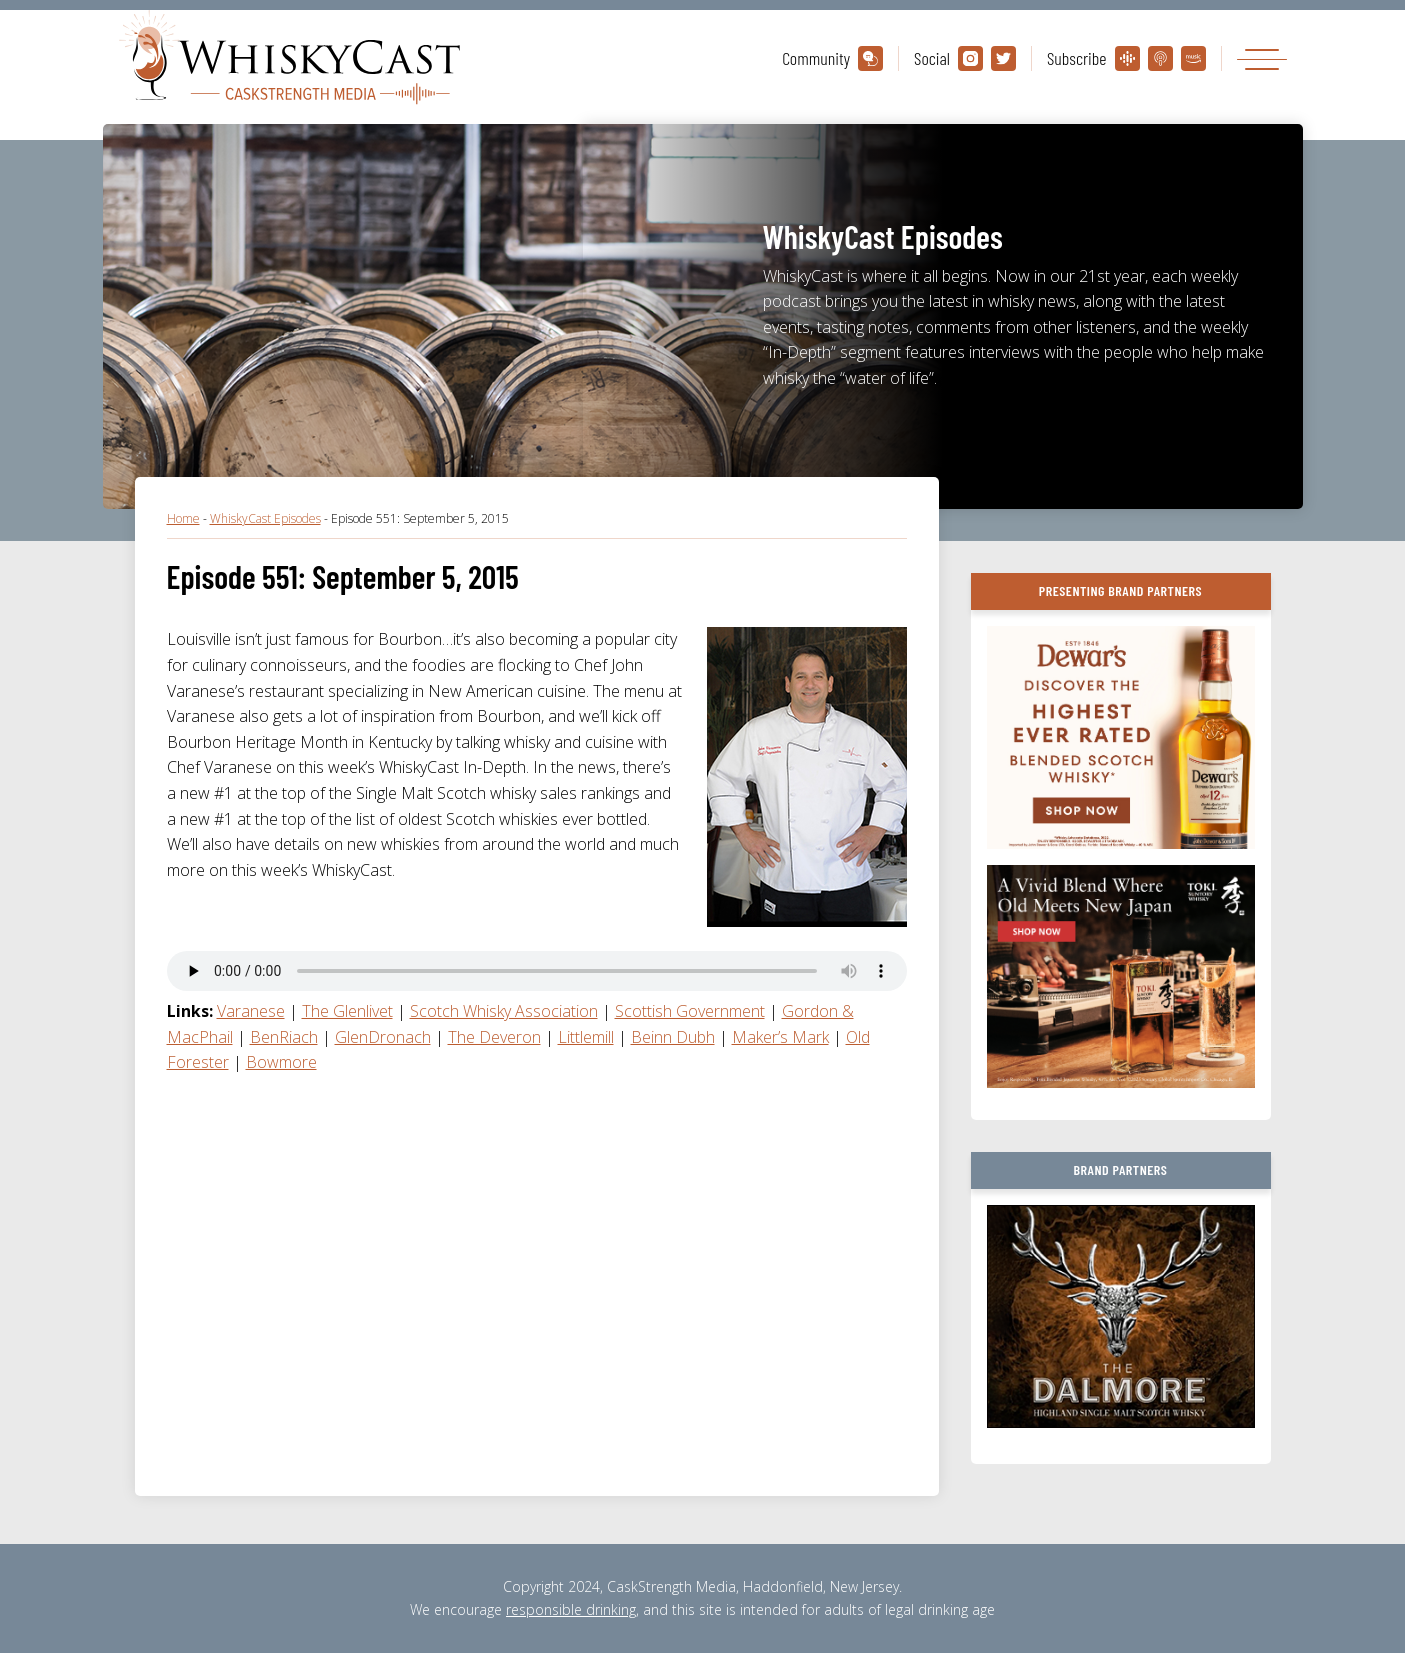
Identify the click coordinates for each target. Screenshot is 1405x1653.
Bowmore (281, 1062)
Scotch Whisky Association (504, 1011)
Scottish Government (690, 1011)
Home (183, 518)
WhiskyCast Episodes (265, 518)
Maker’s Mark (780, 1037)
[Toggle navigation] (1262, 58)
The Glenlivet (347, 1011)
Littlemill (586, 1037)
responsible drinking (571, 1609)
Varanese (251, 1011)
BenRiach (284, 1037)
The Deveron (494, 1037)
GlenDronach (383, 1037)
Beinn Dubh (673, 1037)
